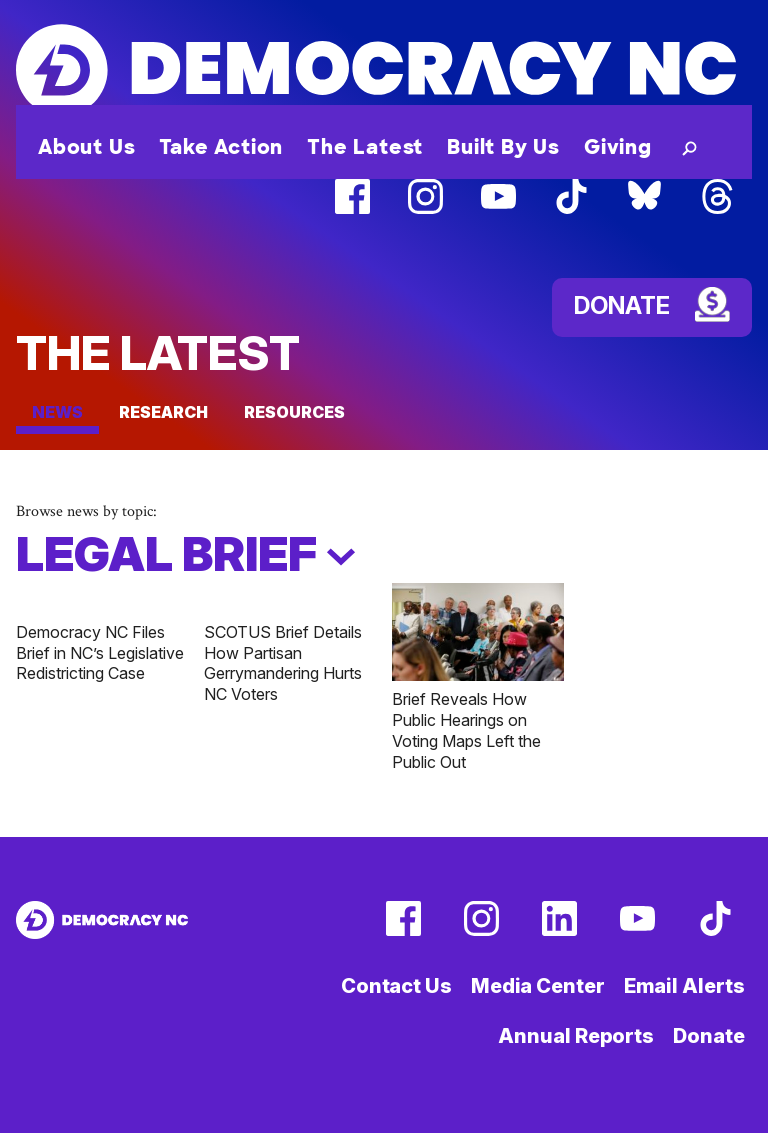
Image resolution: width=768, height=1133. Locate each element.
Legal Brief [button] (186, 554)
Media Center (538, 986)
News (57, 412)
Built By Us (503, 147)
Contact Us (396, 986)
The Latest (365, 147)
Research (163, 412)
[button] (685, 147)
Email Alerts (684, 986)
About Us (86, 147)
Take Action (221, 147)
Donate (708, 1036)
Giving (618, 147)
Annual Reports (576, 1036)
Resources (294, 412)
